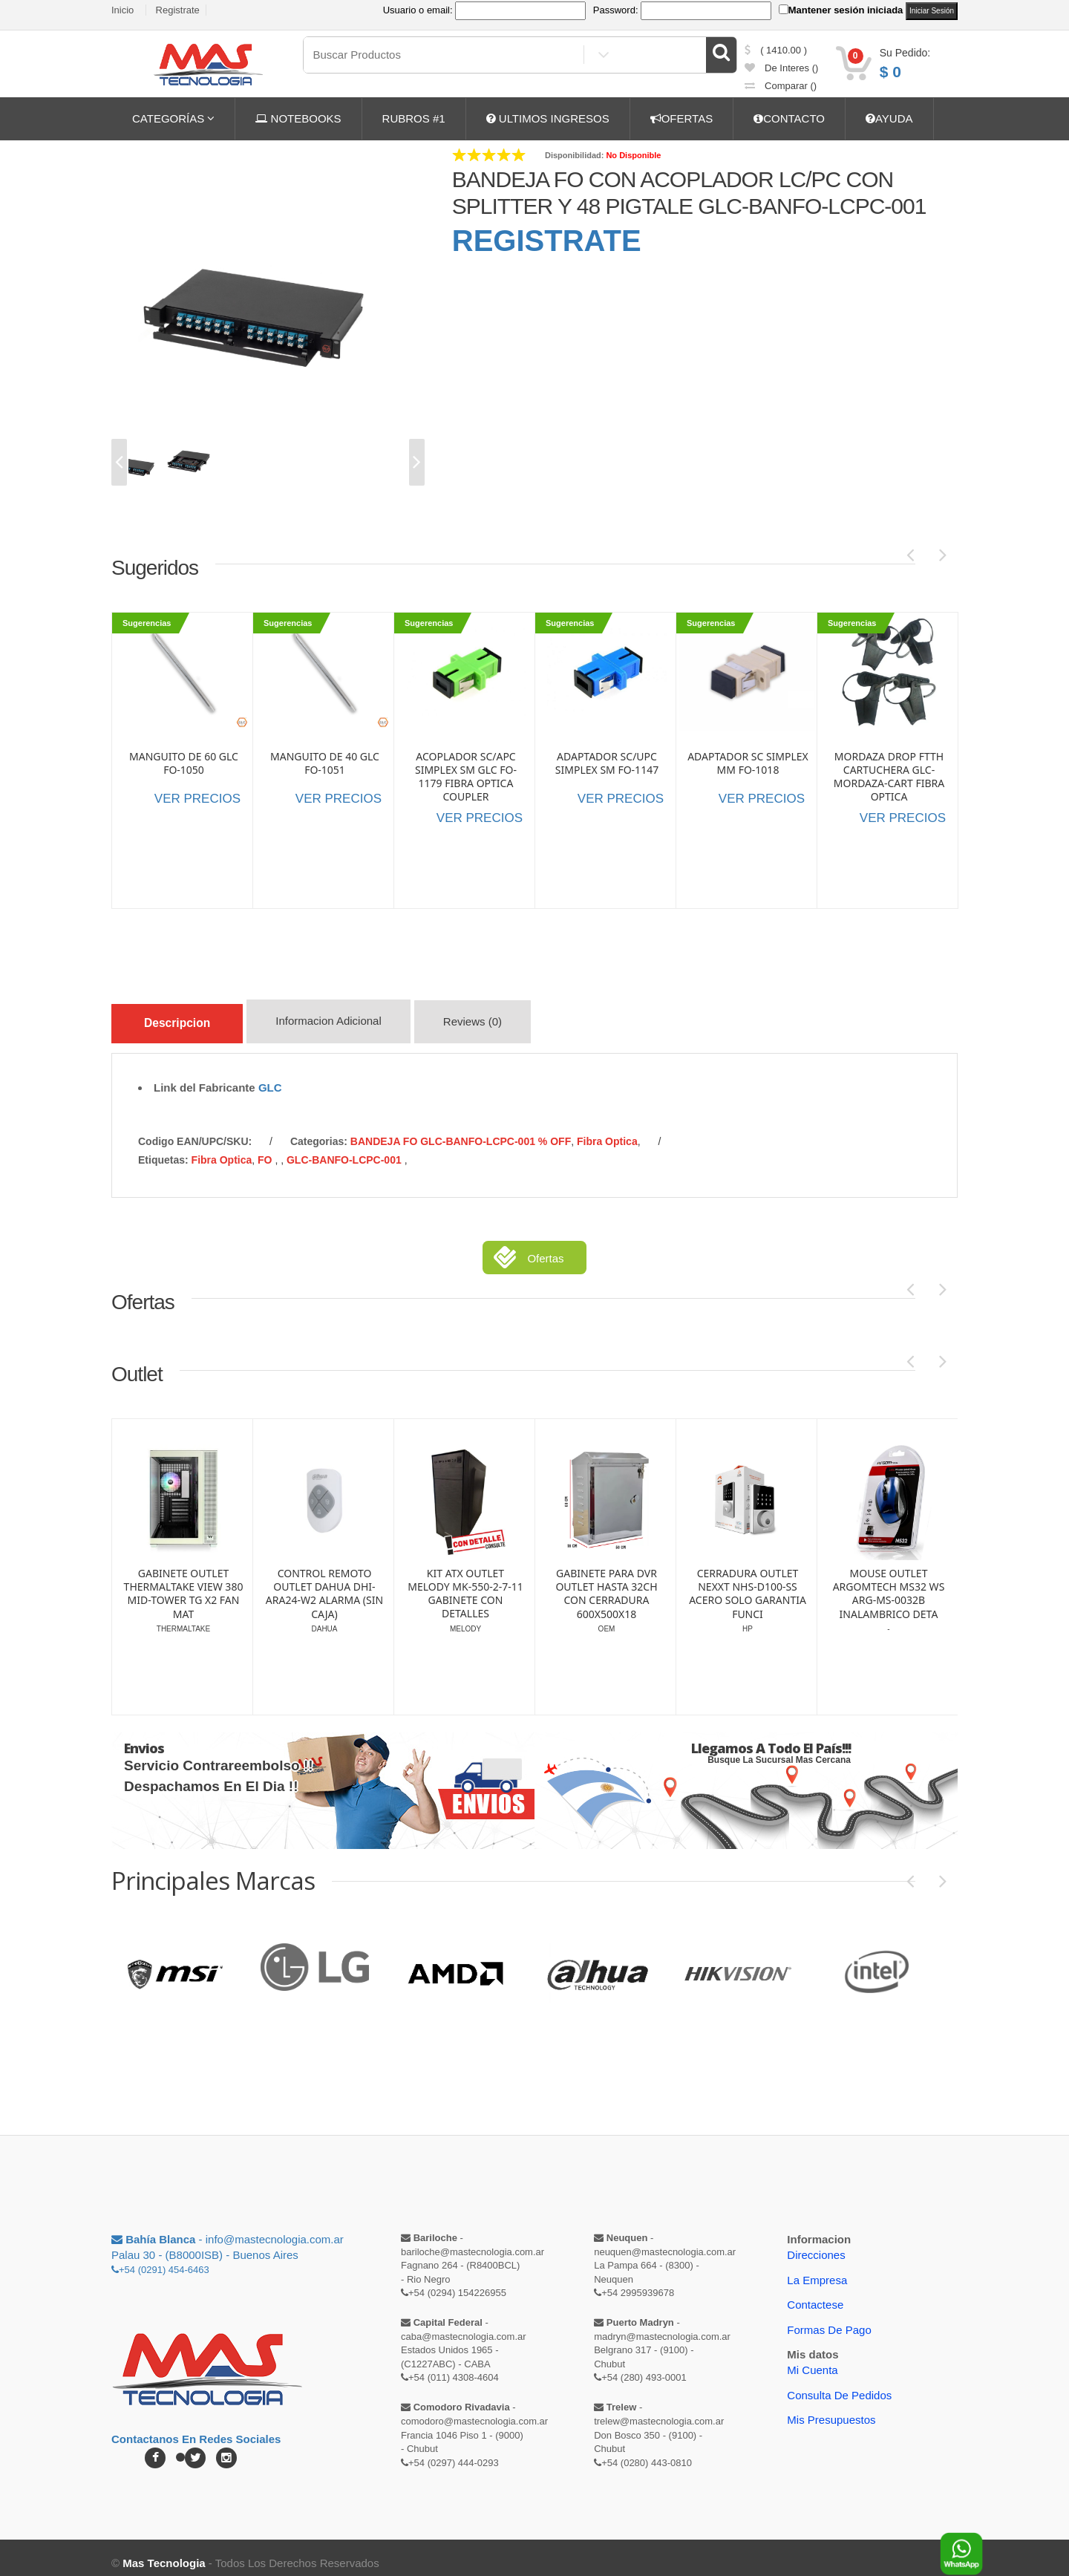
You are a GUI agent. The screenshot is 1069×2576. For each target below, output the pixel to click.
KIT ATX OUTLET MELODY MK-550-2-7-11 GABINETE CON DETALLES (606, 1583)
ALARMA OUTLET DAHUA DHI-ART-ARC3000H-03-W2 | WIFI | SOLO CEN (183, 1583)
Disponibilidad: (574, 155)
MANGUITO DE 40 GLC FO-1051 (324, 763)
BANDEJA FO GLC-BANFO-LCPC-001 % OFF (460, 1130)
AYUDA (889, 118)
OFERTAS (681, 118)
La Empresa (817, 2269)
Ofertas (545, 1247)
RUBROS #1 (413, 118)
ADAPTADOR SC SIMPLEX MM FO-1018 (747, 763)
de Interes (782, 68)
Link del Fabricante (204, 1076)
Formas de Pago (829, 2318)
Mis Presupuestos (831, 2408)
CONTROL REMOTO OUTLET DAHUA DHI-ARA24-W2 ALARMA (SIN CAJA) (465, 1583)
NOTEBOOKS (298, 118)
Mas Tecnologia (163, 2552)
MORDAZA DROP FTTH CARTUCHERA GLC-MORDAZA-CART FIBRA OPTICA (889, 777)
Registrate (178, 10)
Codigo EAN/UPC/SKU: (195, 1130)
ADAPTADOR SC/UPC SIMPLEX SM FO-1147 (606, 763)
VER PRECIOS (197, 799)
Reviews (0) (494, 1023)
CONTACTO (789, 118)
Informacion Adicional (347, 1023)
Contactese (815, 2293)
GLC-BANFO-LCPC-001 (346, 1149)
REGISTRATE (546, 240)
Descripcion (184, 1020)
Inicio (122, 10)
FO (266, 1149)
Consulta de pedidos (839, 2384)
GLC (270, 1076)
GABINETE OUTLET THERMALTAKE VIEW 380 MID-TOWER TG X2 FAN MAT (325, 1583)
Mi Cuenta (812, 2358)
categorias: (318, 1130)
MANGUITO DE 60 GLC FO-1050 (183, 763)
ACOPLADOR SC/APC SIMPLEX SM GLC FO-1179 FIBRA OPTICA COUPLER (466, 777)
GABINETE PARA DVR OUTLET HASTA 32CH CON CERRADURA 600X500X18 (747, 1583)
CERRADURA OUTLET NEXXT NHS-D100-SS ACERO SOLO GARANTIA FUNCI (888, 1583)
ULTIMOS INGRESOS (547, 118)
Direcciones (816, 2243)
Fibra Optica (607, 1130)
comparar (781, 85)
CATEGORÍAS (173, 118)
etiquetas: (163, 1149)
